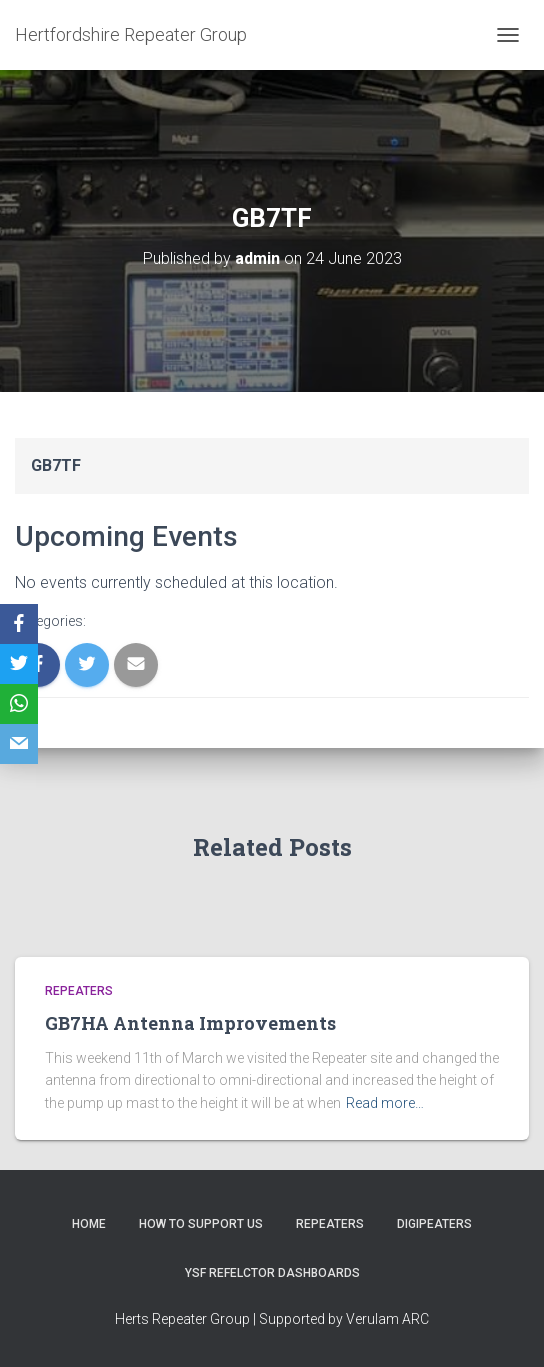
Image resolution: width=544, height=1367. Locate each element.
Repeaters (79, 991)
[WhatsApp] (19, 704)
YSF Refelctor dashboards (272, 1273)
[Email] (19, 744)
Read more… (385, 1103)
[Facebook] (19, 624)
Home (89, 1224)
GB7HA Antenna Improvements (190, 1023)
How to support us (201, 1224)
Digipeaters (434, 1224)
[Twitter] (19, 664)
